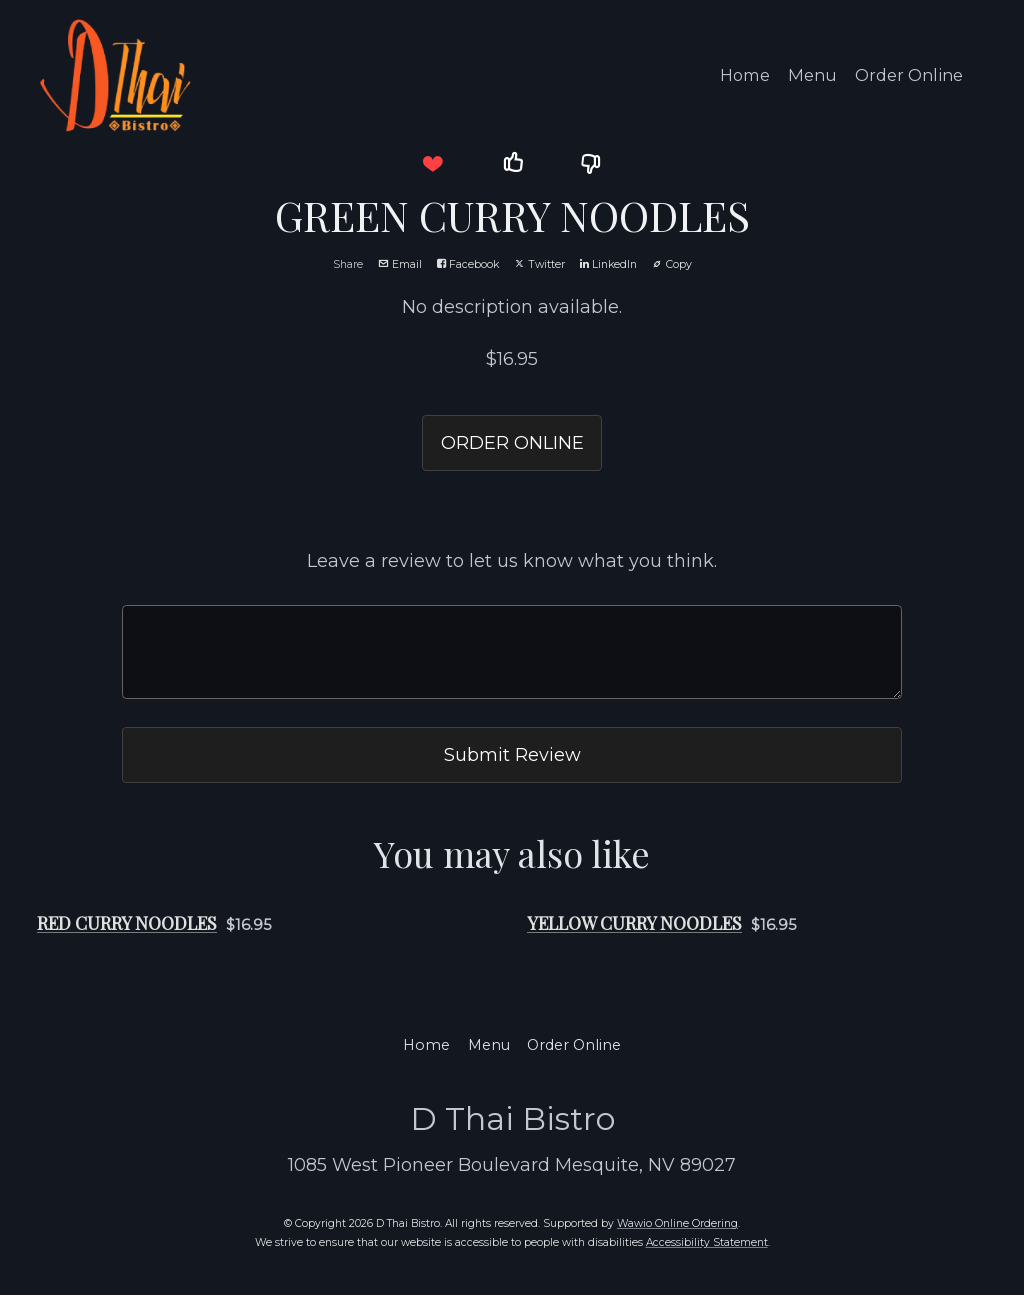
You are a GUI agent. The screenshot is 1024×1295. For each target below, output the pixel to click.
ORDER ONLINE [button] (512, 442)
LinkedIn (608, 264)
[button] (432, 164)
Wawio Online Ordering (677, 1223)
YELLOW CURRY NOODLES (634, 922)
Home (745, 75)
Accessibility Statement (707, 1242)
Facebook (468, 264)
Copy (672, 264)
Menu (812, 75)
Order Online (909, 75)
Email (400, 264)
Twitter (539, 264)
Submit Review (512, 754)
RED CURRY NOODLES (127, 922)
